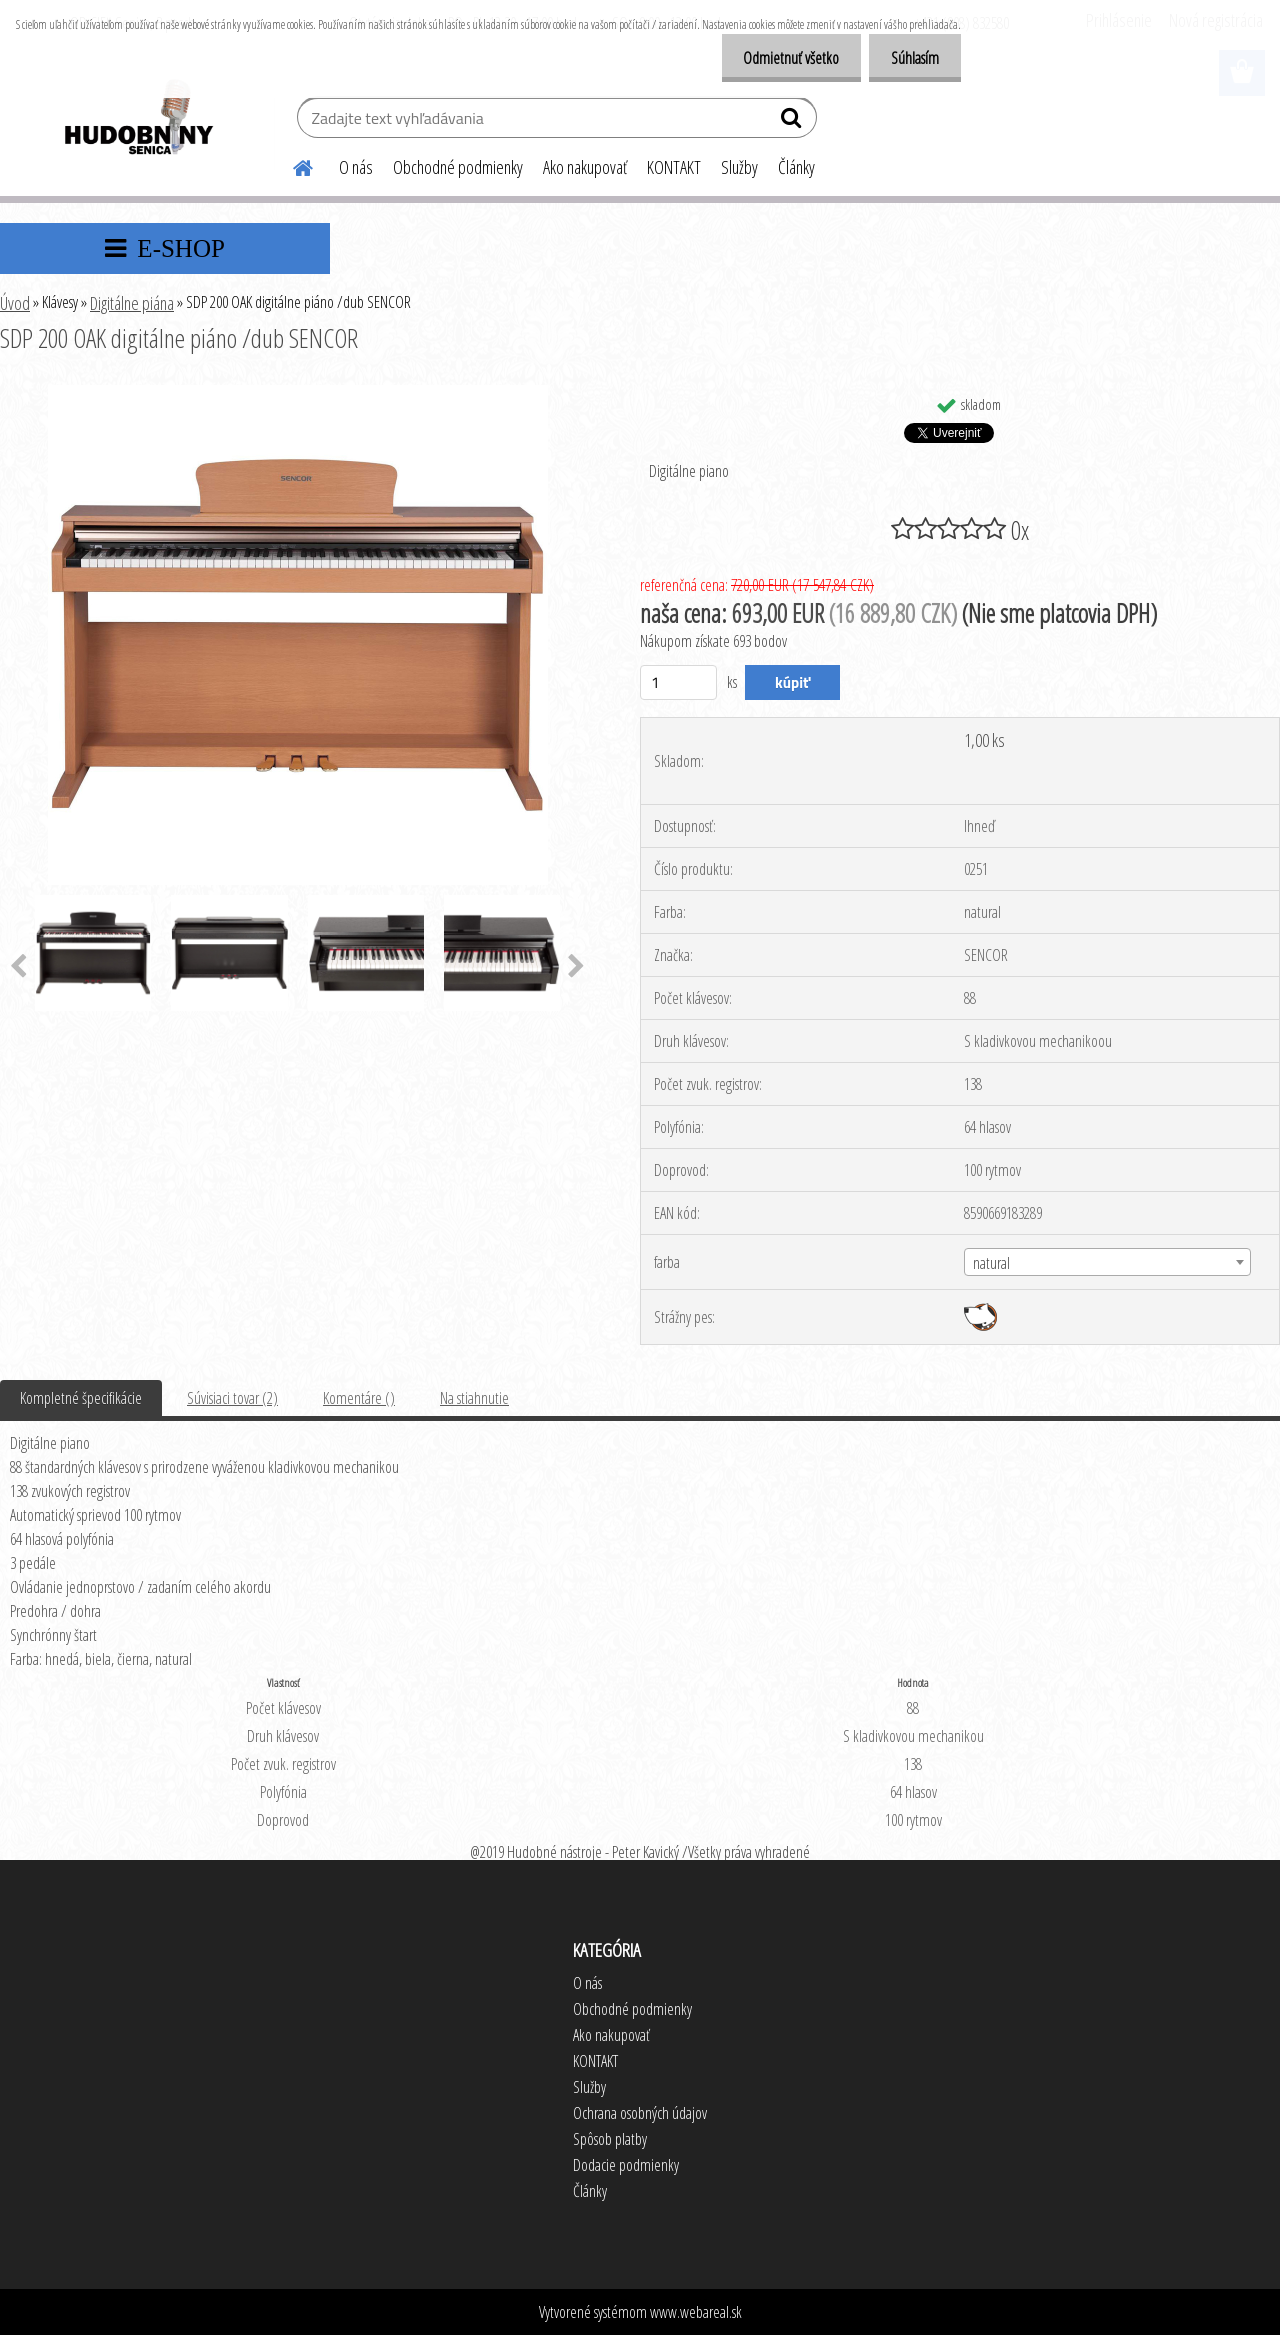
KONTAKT (674, 167)
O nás (356, 167)
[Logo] (137, 120)
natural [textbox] (991, 1263)
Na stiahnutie (474, 1398)
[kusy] (678, 682)
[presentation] (576, 967)
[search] (793, 122)
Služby (739, 167)
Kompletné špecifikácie (81, 1398)
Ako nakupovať (585, 167)
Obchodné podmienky (458, 167)
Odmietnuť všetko (782, 58)
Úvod (15, 303)
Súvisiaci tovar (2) (232, 1398)
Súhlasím (912, 58)
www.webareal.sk (696, 2312)
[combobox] (1107, 1262)
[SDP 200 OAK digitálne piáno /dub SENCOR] (298, 393)
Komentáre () (359, 1398)
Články (796, 167)
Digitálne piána (132, 303)
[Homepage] (291, 165)
